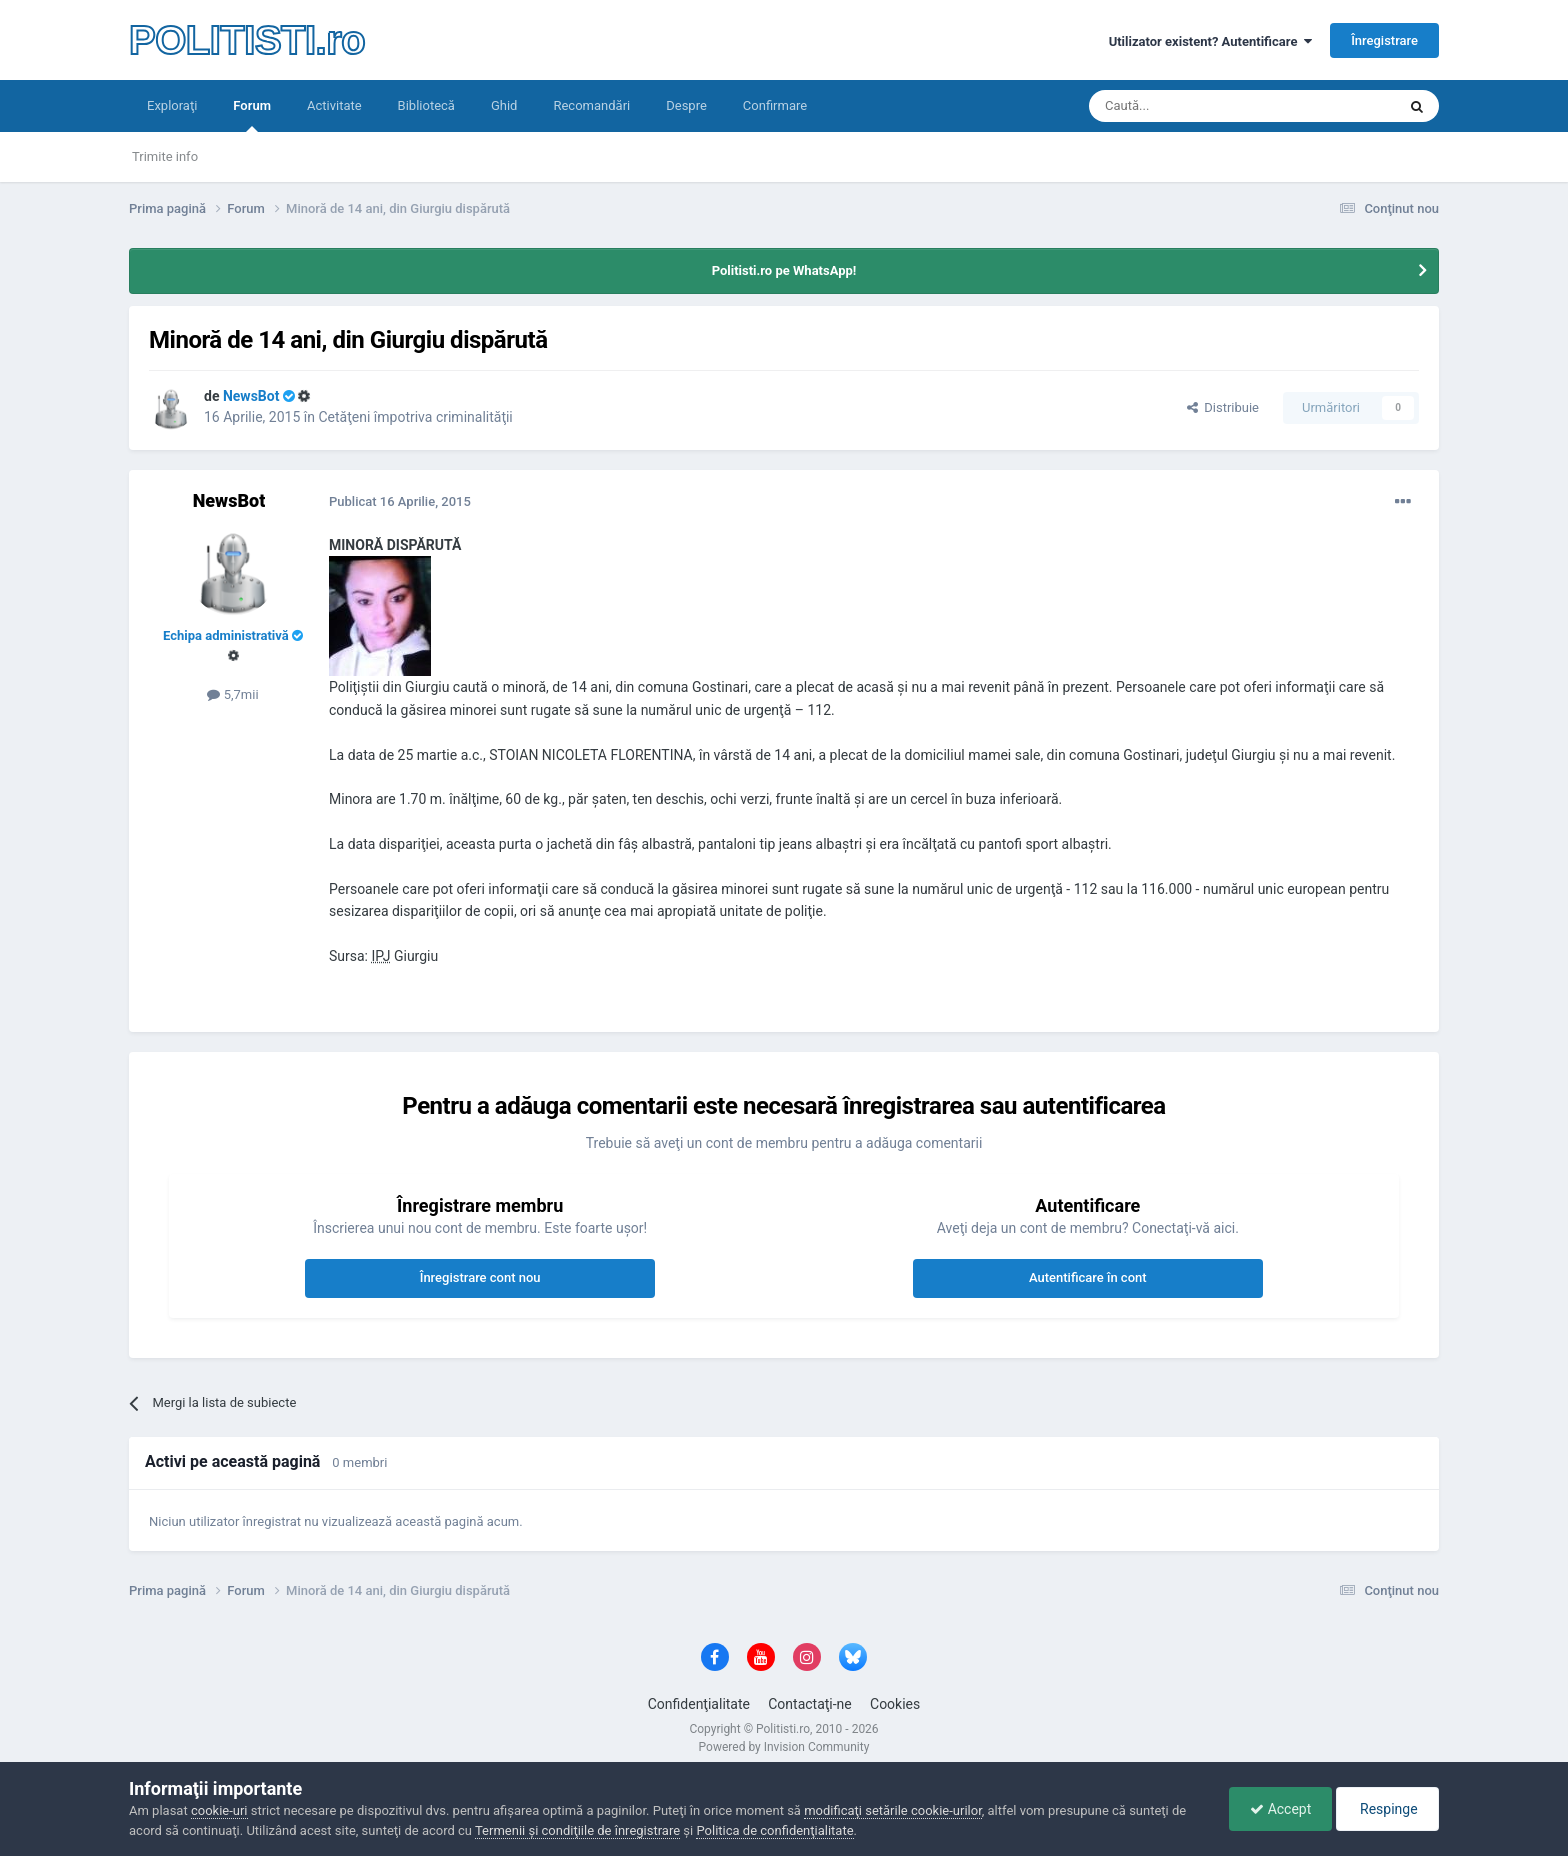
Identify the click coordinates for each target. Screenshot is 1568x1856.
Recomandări (591, 105)
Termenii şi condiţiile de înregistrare (577, 1830)
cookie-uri (219, 1810)
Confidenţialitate (699, 1704)
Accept (1280, 1809)
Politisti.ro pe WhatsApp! (784, 270)
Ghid (504, 105)
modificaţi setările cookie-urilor (893, 1810)
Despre (686, 105)
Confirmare (775, 105)
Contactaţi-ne (810, 1704)
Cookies (895, 1704)
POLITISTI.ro (247, 40)
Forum (252, 115)
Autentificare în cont (1088, 1277)
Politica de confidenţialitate (774, 1830)
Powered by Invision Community (784, 1747)
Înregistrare (1384, 40)
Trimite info (165, 156)
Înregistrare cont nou (480, 1277)
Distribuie (1223, 407)
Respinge (1387, 1809)
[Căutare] (1186, 106)
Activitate (334, 105)
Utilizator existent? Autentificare (1210, 41)
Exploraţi (172, 105)
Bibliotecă (426, 105)
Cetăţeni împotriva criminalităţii (415, 417)
